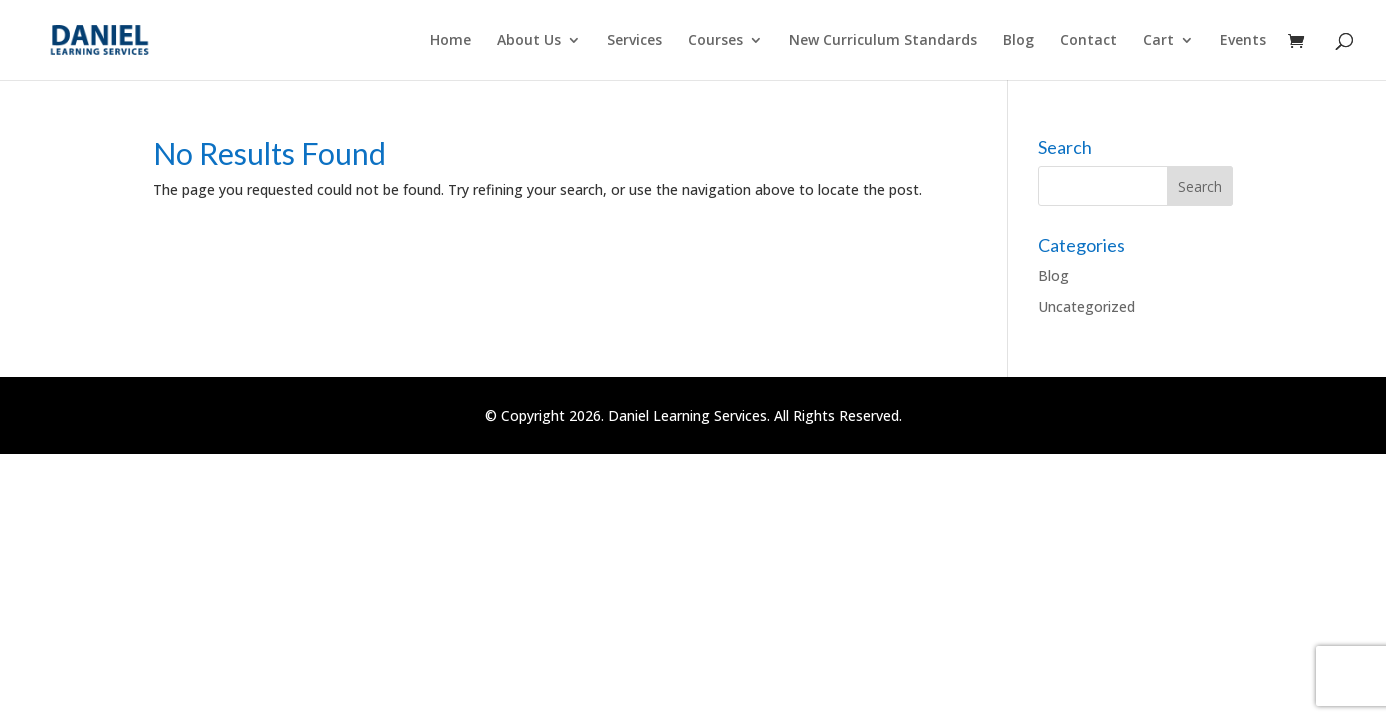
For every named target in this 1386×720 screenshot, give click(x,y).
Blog (1018, 41)
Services (634, 41)
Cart (1158, 41)
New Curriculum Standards (883, 41)
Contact (1088, 41)
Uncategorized (1086, 306)
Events (1243, 41)
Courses (715, 41)
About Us (529, 41)
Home (450, 41)
